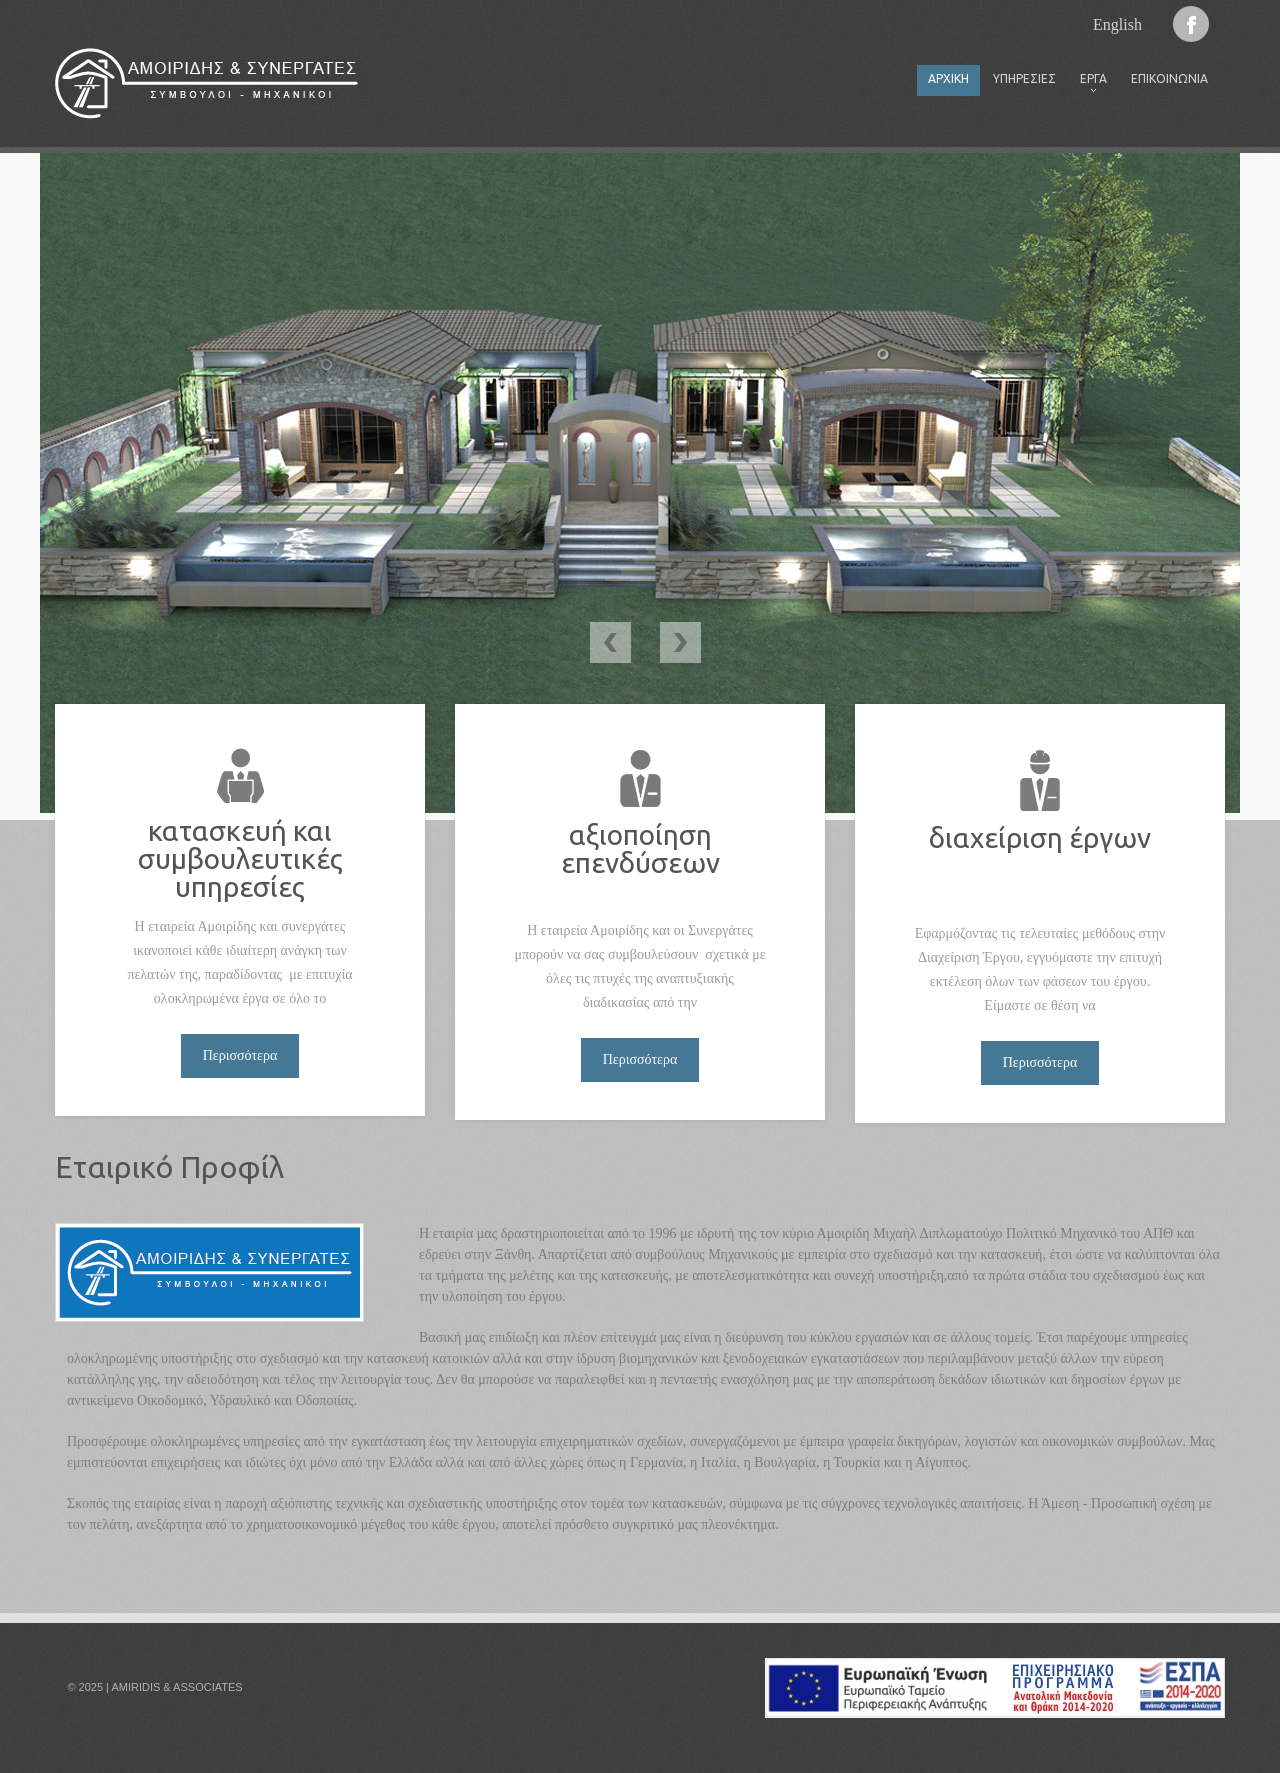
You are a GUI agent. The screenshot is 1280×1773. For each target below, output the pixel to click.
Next (680, 642)
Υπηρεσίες (1024, 78)
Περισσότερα (240, 1055)
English (1117, 24)
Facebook (1191, 24)
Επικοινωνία (1169, 78)
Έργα (1088, 84)
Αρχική (948, 78)
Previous (610, 642)
